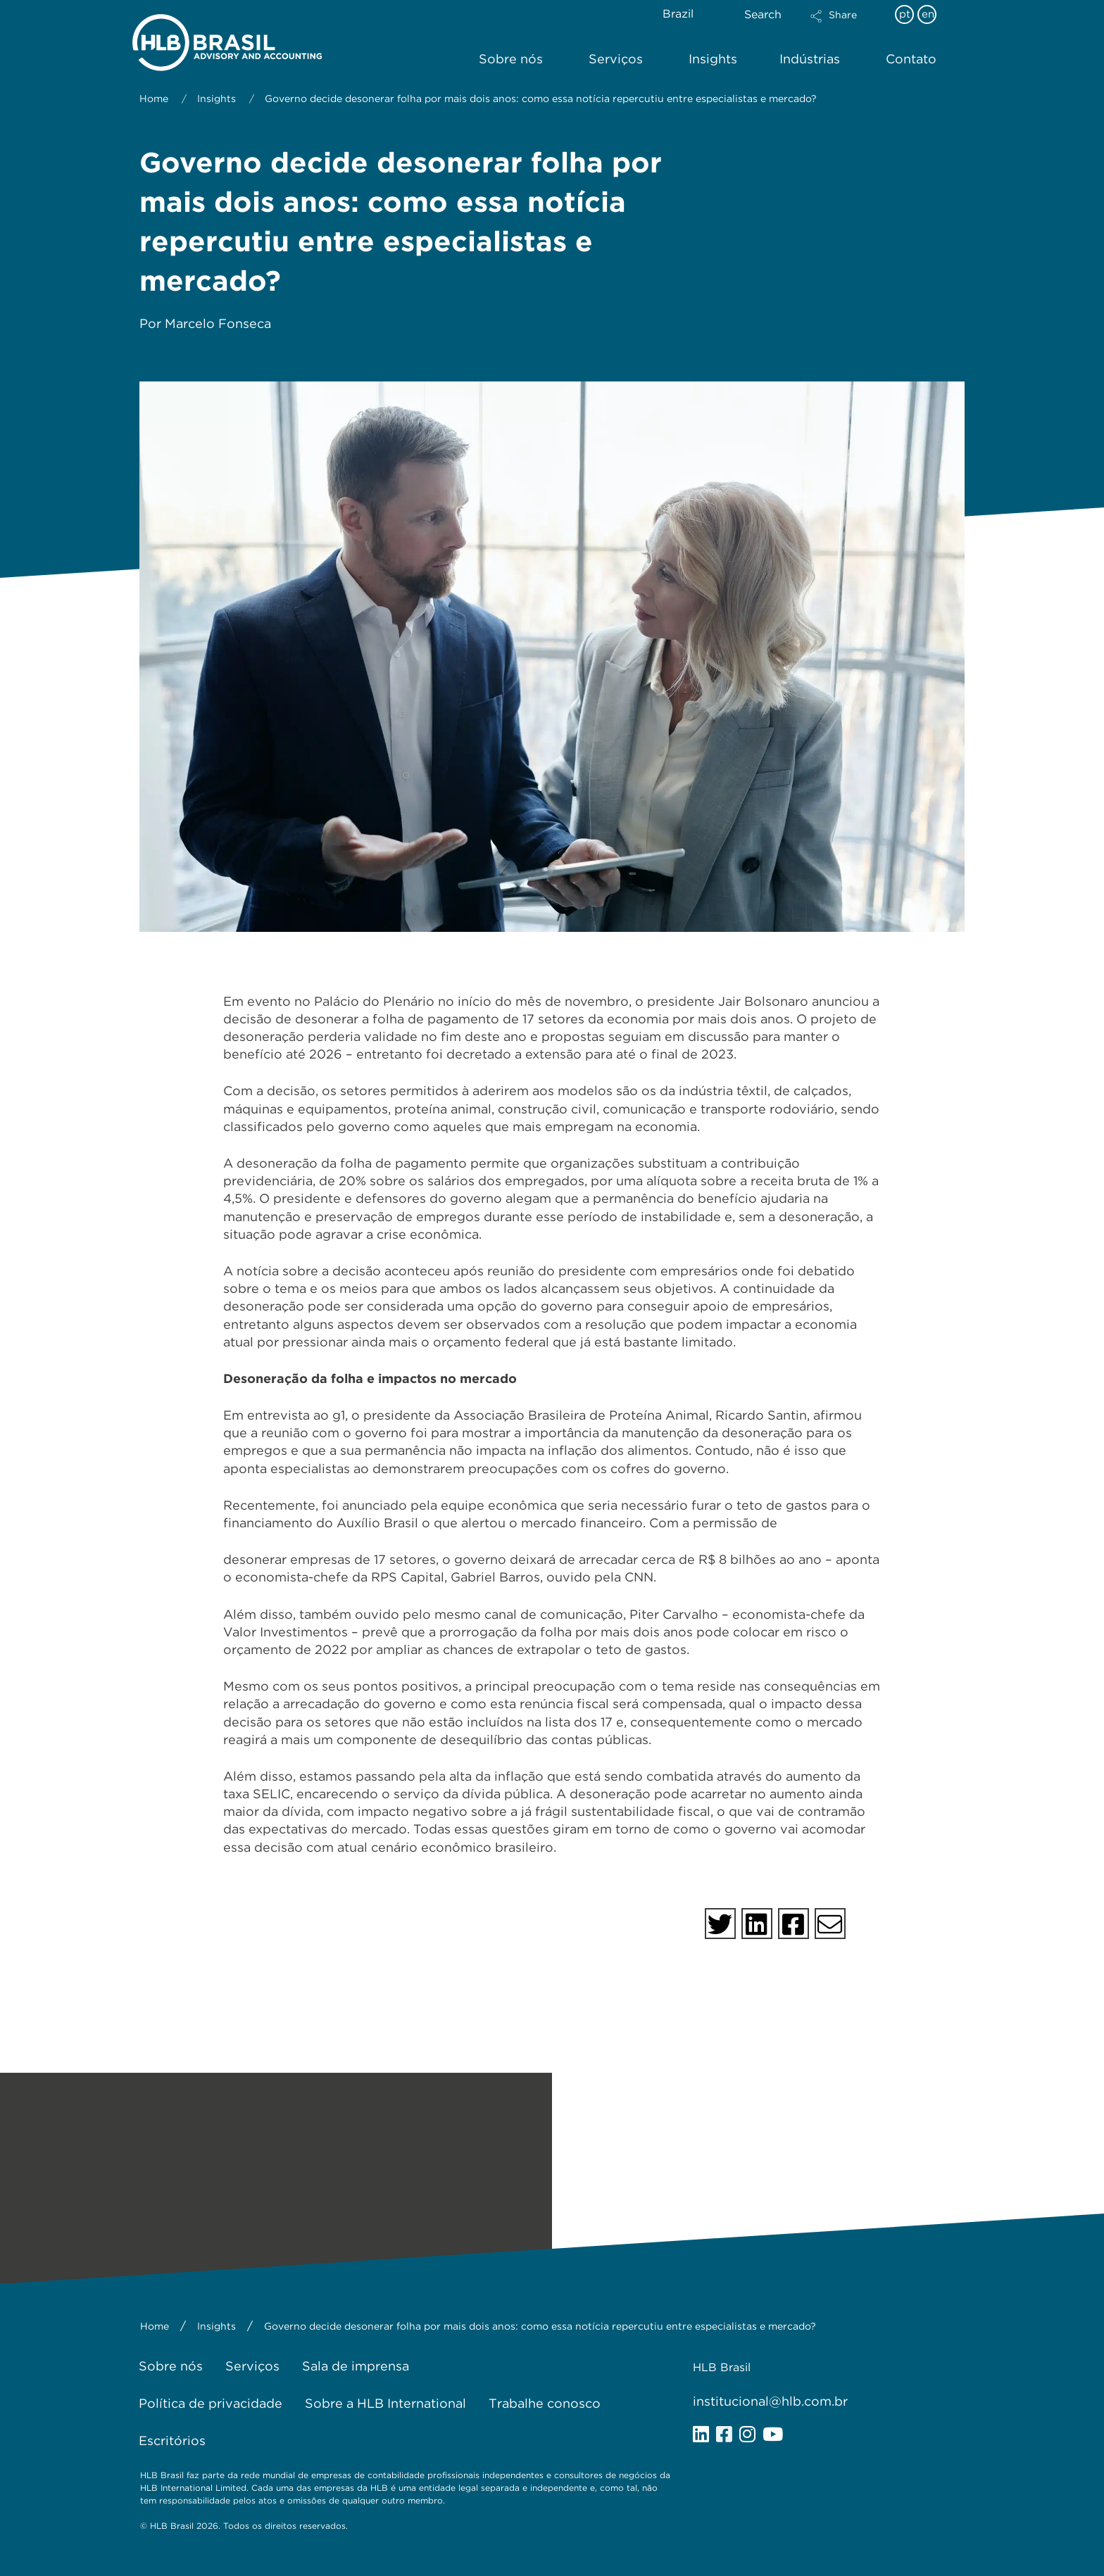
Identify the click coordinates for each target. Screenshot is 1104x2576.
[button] (845, 25)
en (928, 14)
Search (763, 14)
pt (904, 14)
